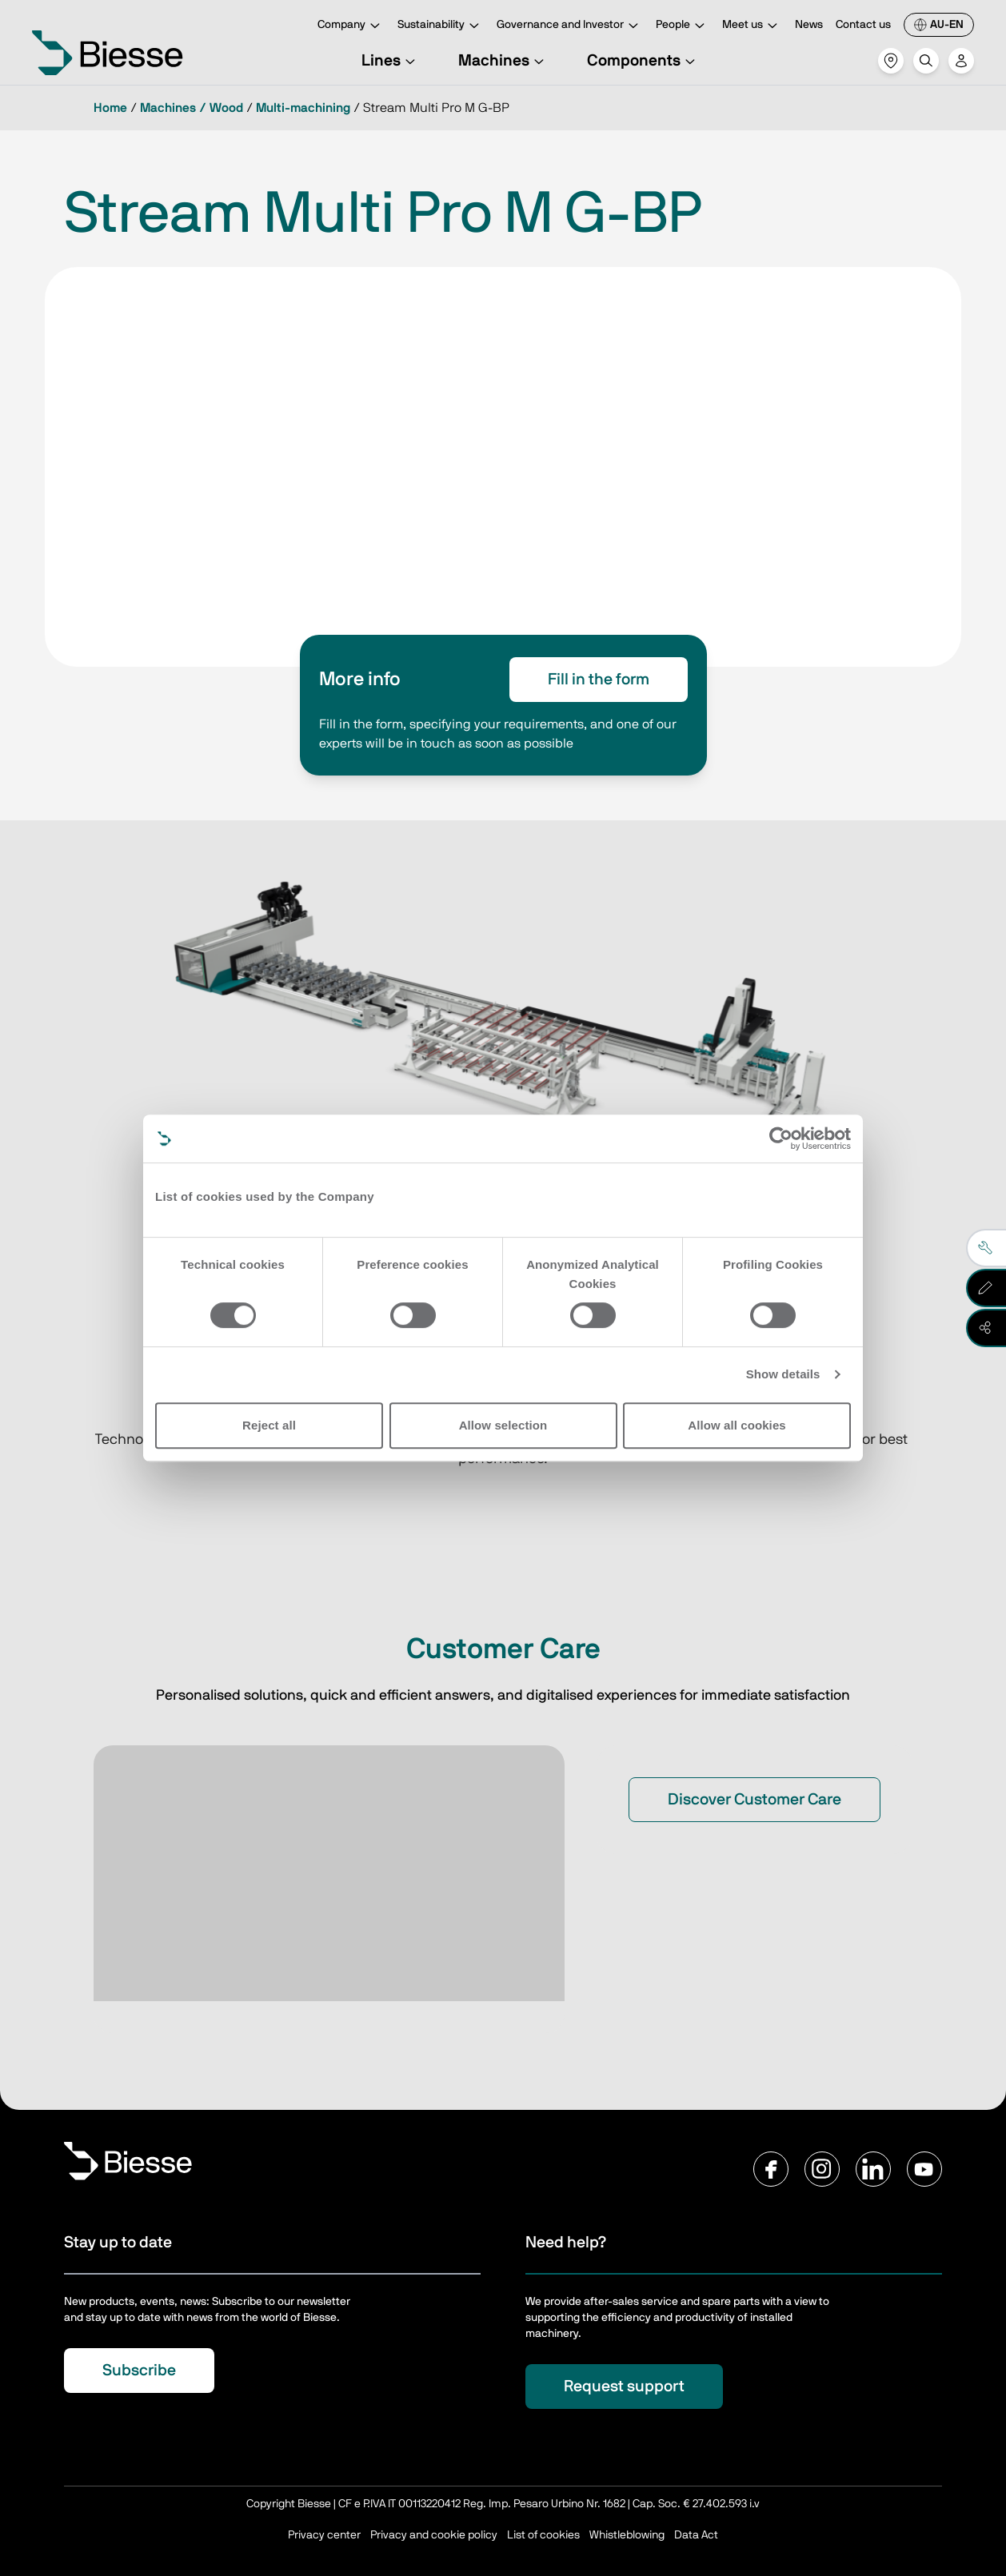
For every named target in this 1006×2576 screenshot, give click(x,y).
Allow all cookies (737, 1425)
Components (643, 61)
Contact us (863, 24)
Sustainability (440, 26)
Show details (783, 1374)
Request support (624, 2387)
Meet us (752, 26)
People (682, 26)
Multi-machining (303, 108)
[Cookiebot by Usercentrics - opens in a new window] (781, 1138)
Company (351, 26)
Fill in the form (598, 680)
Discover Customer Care (754, 1800)
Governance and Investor (570, 26)
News (809, 24)
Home (110, 108)
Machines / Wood (191, 108)
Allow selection (503, 1425)
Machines (503, 61)
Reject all (269, 1425)
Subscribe (139, 2371)
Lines (390, 61)
